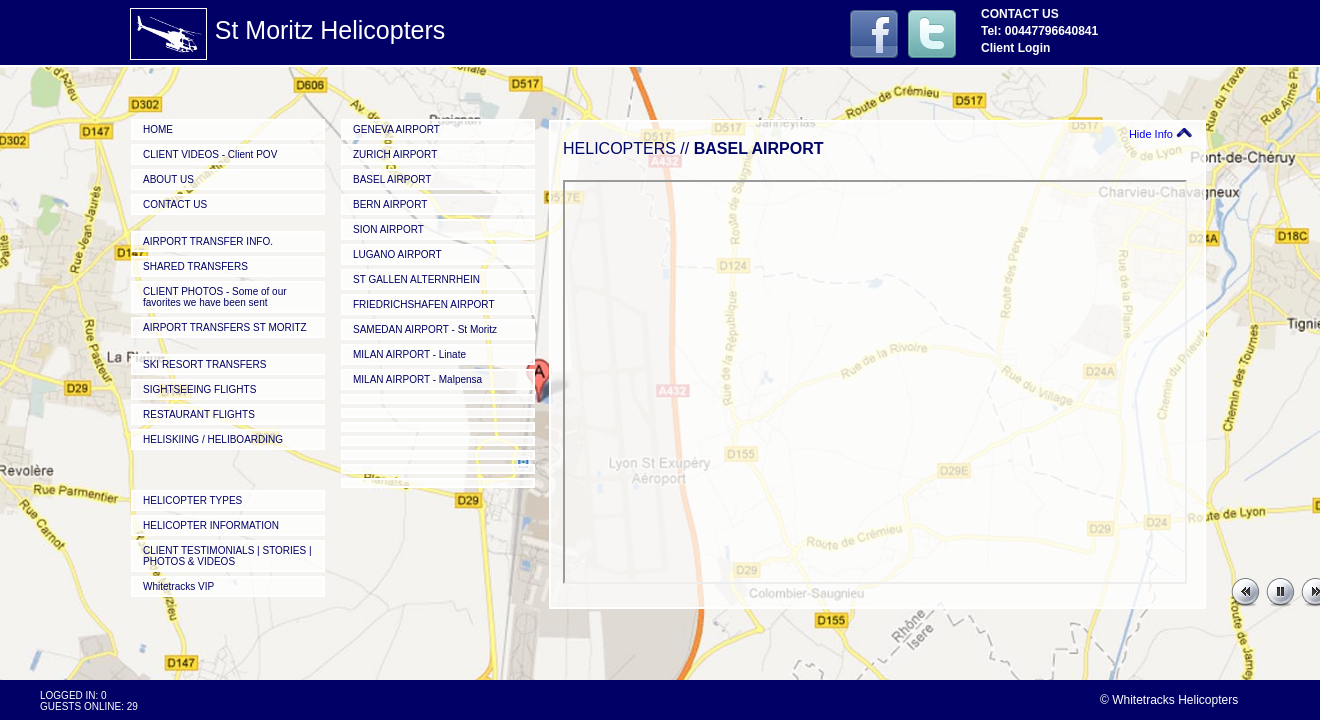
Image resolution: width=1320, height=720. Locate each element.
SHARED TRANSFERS (195, 266)
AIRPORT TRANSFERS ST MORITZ (225, 327)
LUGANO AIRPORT (397, 254)
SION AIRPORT (388, 229)
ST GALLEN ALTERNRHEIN (416, 279)
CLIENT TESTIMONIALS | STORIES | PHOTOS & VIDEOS (227, 556)
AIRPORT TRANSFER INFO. (208, 241)
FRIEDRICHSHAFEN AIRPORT (424, 304)
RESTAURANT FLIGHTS (199, 414)
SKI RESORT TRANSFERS (204, 364)
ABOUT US (168, 179)
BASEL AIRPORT (392, 179)
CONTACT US (175, 204)
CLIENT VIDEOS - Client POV (210, 154)
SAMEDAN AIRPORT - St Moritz (425, 329)
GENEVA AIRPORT (396, 129)
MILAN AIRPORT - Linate (409, 354)
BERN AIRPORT (390, 204)
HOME (158, 129)
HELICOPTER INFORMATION (211, 525)
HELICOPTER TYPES (192, 500)
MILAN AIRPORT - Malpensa (417, 379)
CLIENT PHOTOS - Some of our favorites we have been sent (215, 297)
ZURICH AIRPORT (395, 154)
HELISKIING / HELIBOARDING (213, 439)
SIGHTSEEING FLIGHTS (199, 389)
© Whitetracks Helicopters (1169, 700)
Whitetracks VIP (178, 586)
